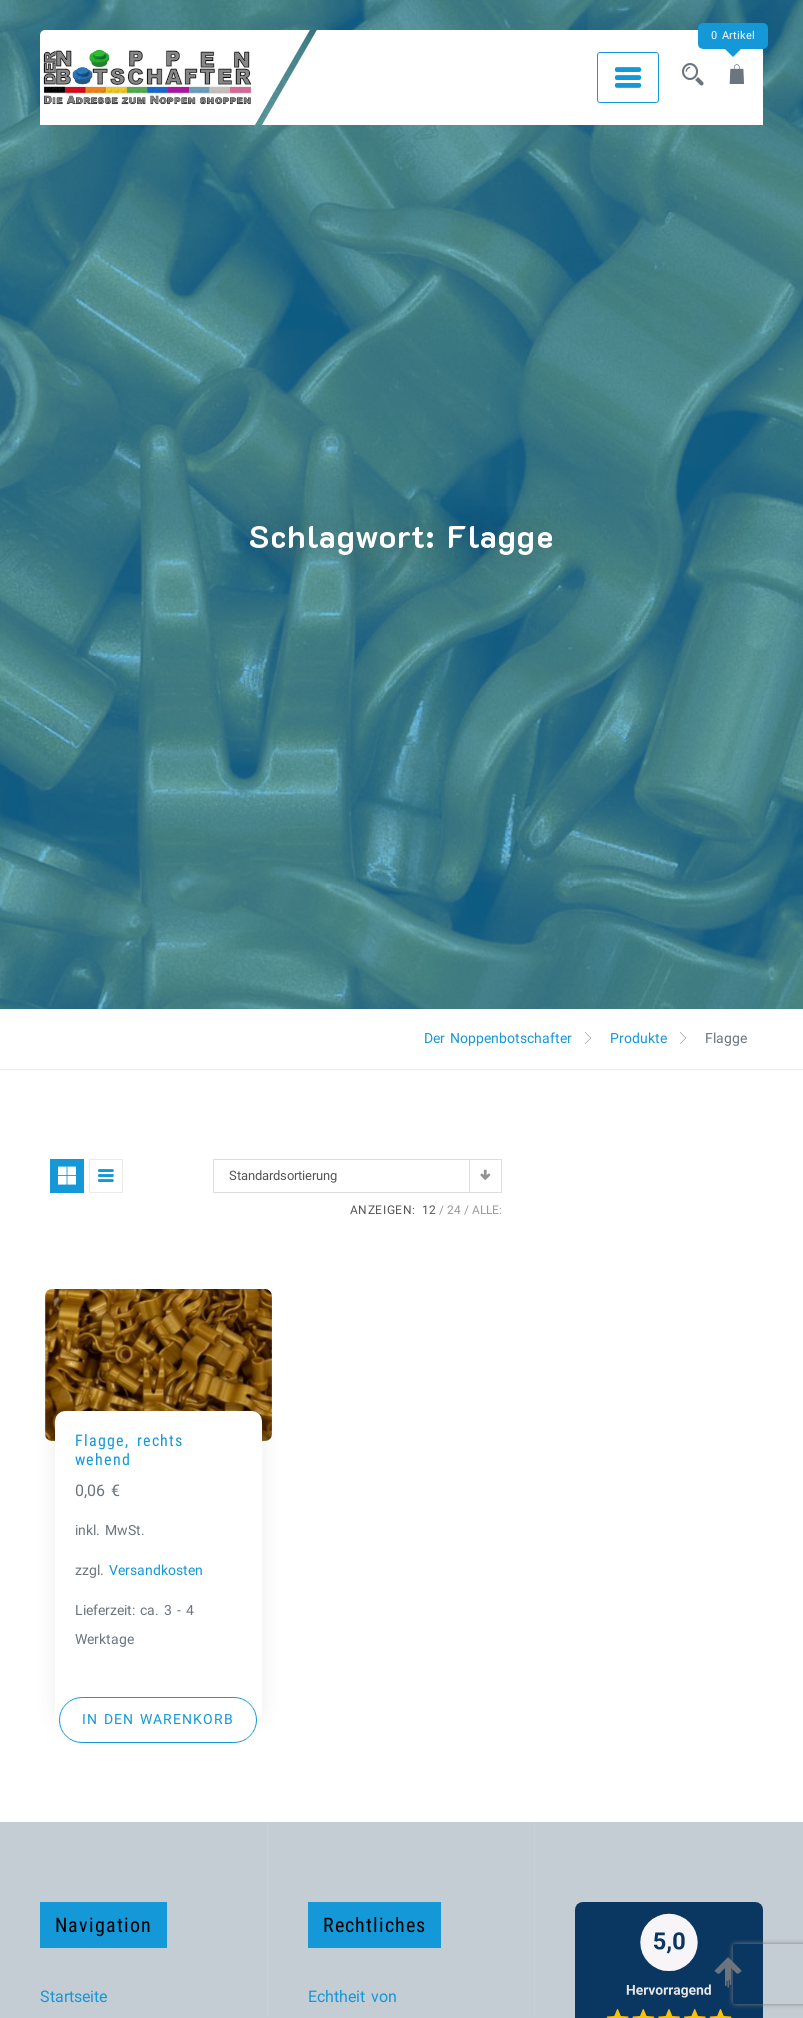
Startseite (73, 1996)
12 (429, 1210)
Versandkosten (156, 1570)
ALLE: (487, 1210)
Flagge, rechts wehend (129, 1450)
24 (454, 1210)
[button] (158, 1720)
